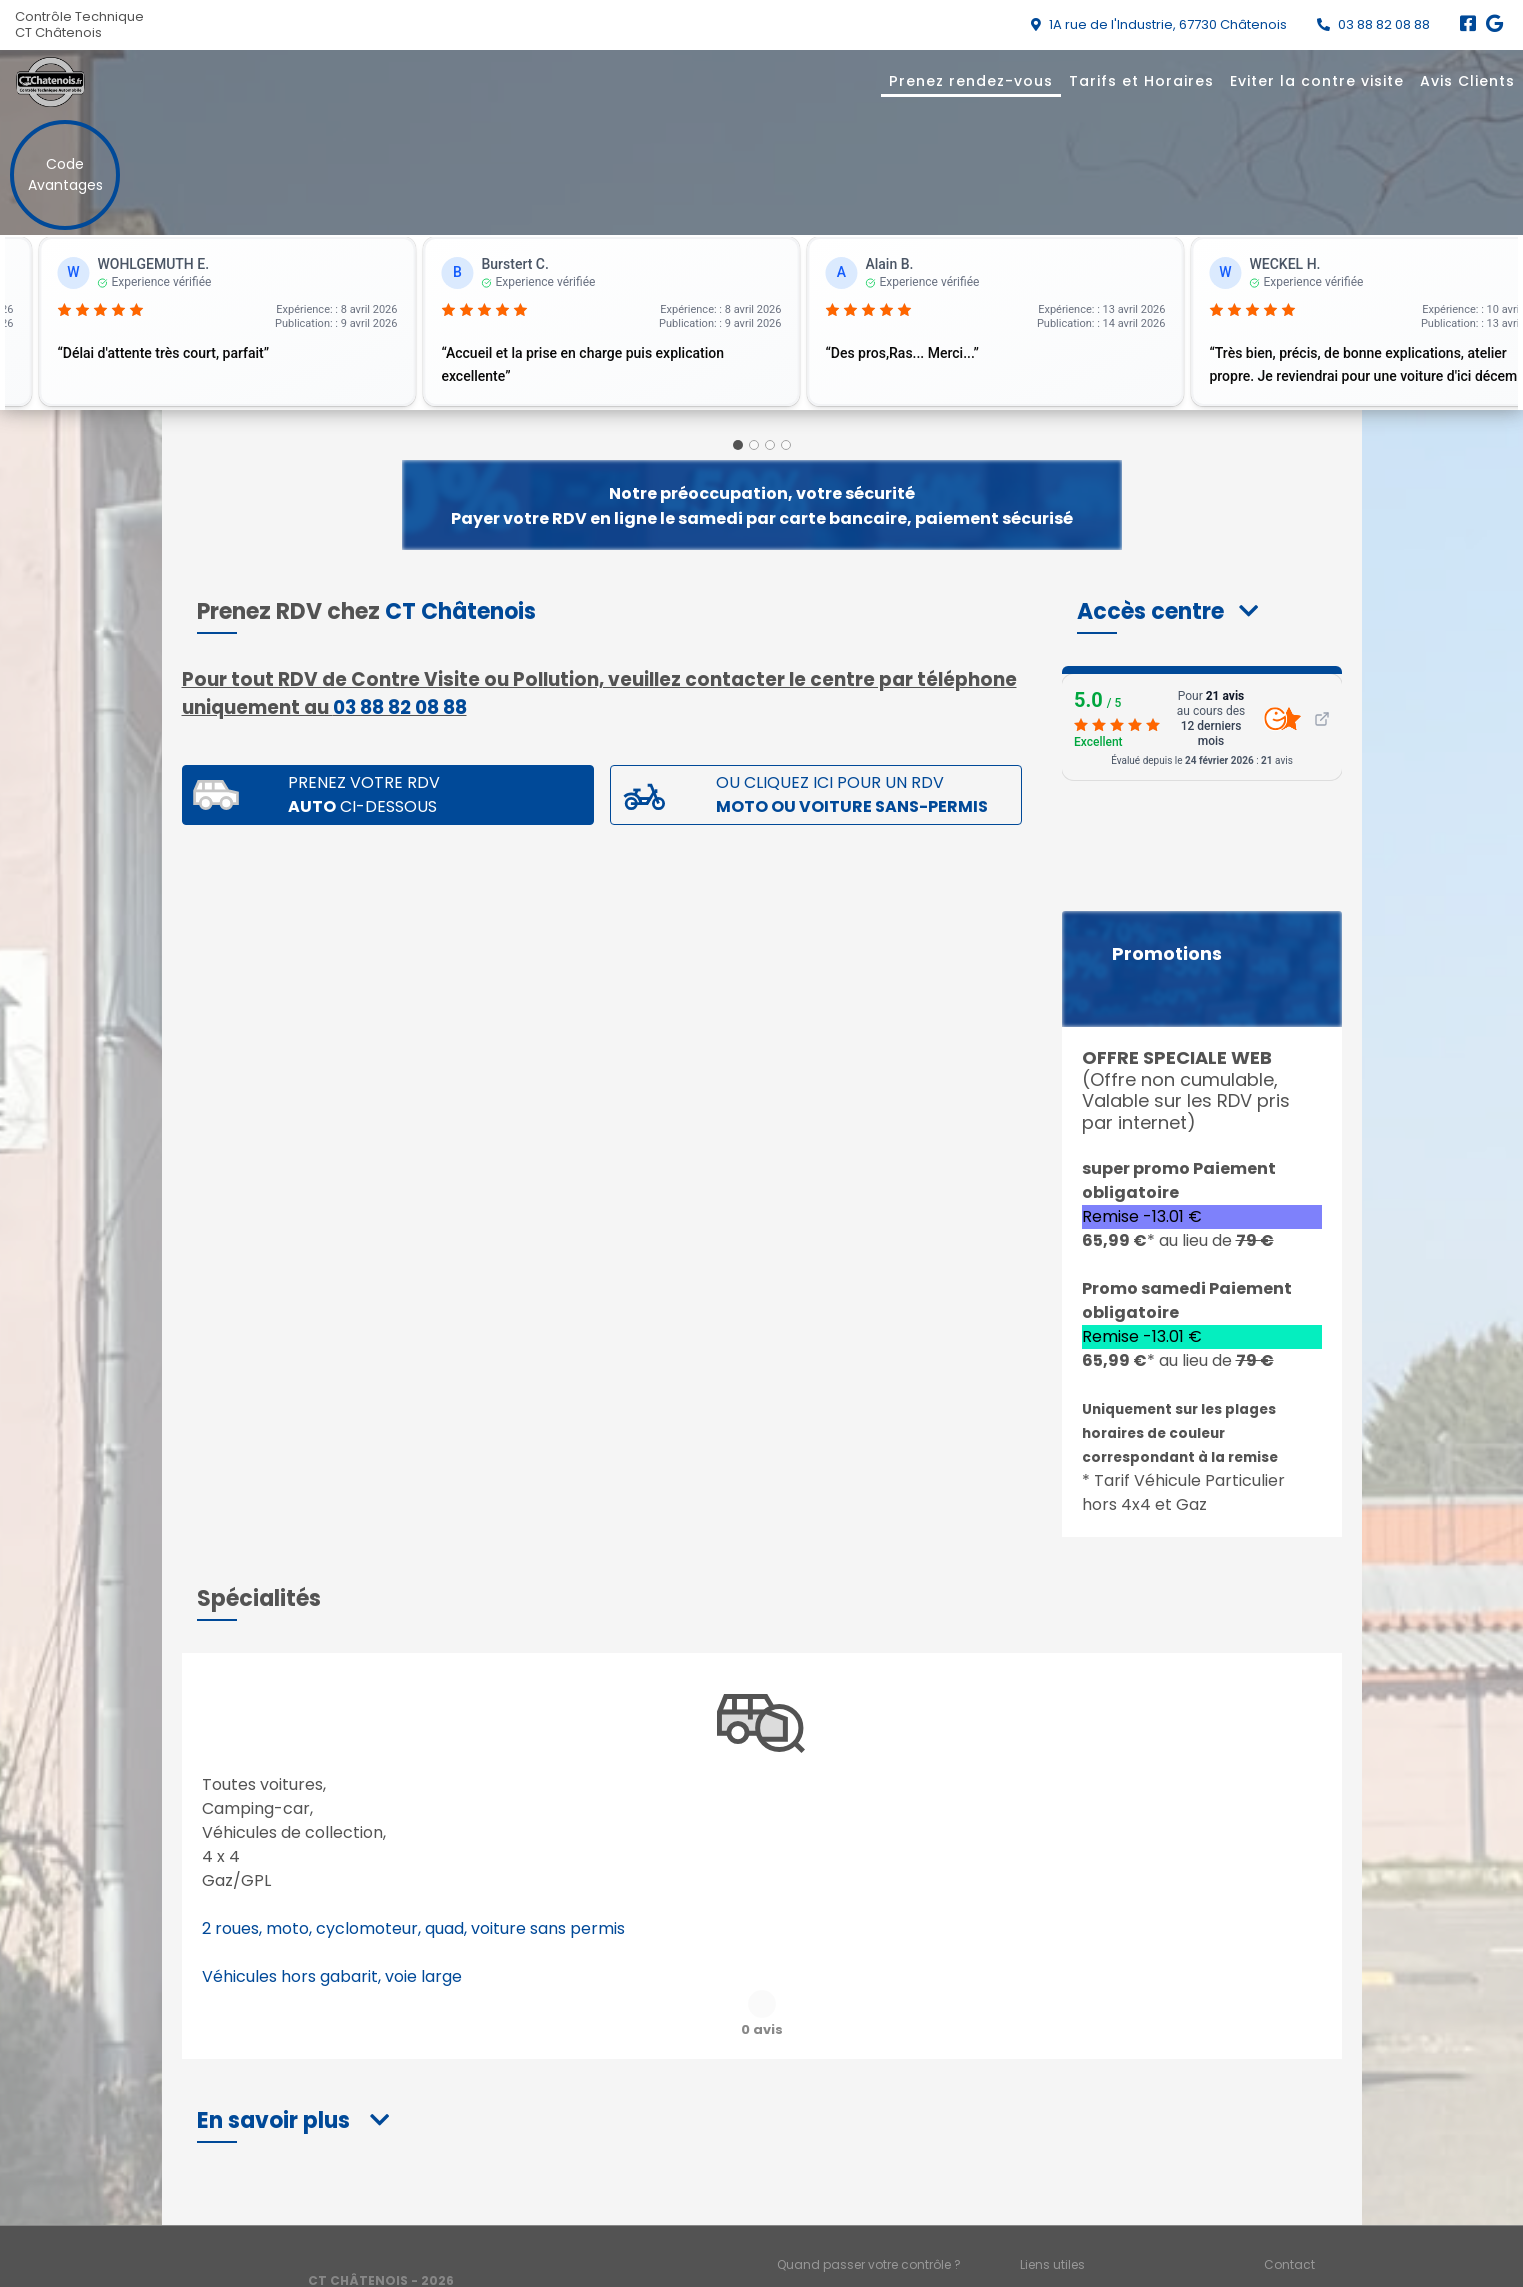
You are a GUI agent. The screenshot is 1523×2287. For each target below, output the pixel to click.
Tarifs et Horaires (1141, 81)
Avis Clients (1467, 81)
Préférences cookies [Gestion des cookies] (1323, 2247)
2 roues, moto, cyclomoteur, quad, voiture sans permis (413, 1928)
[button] (1167, 611)
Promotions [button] (1167, 954)
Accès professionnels (1085, 2247)
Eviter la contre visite (1317, 81)
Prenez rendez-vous (971, 81)
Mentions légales (828, 2247)
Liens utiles (1052, 2214)
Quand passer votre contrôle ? (869, 2214)
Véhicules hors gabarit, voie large (332, 1976)
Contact (1289, 2214)
